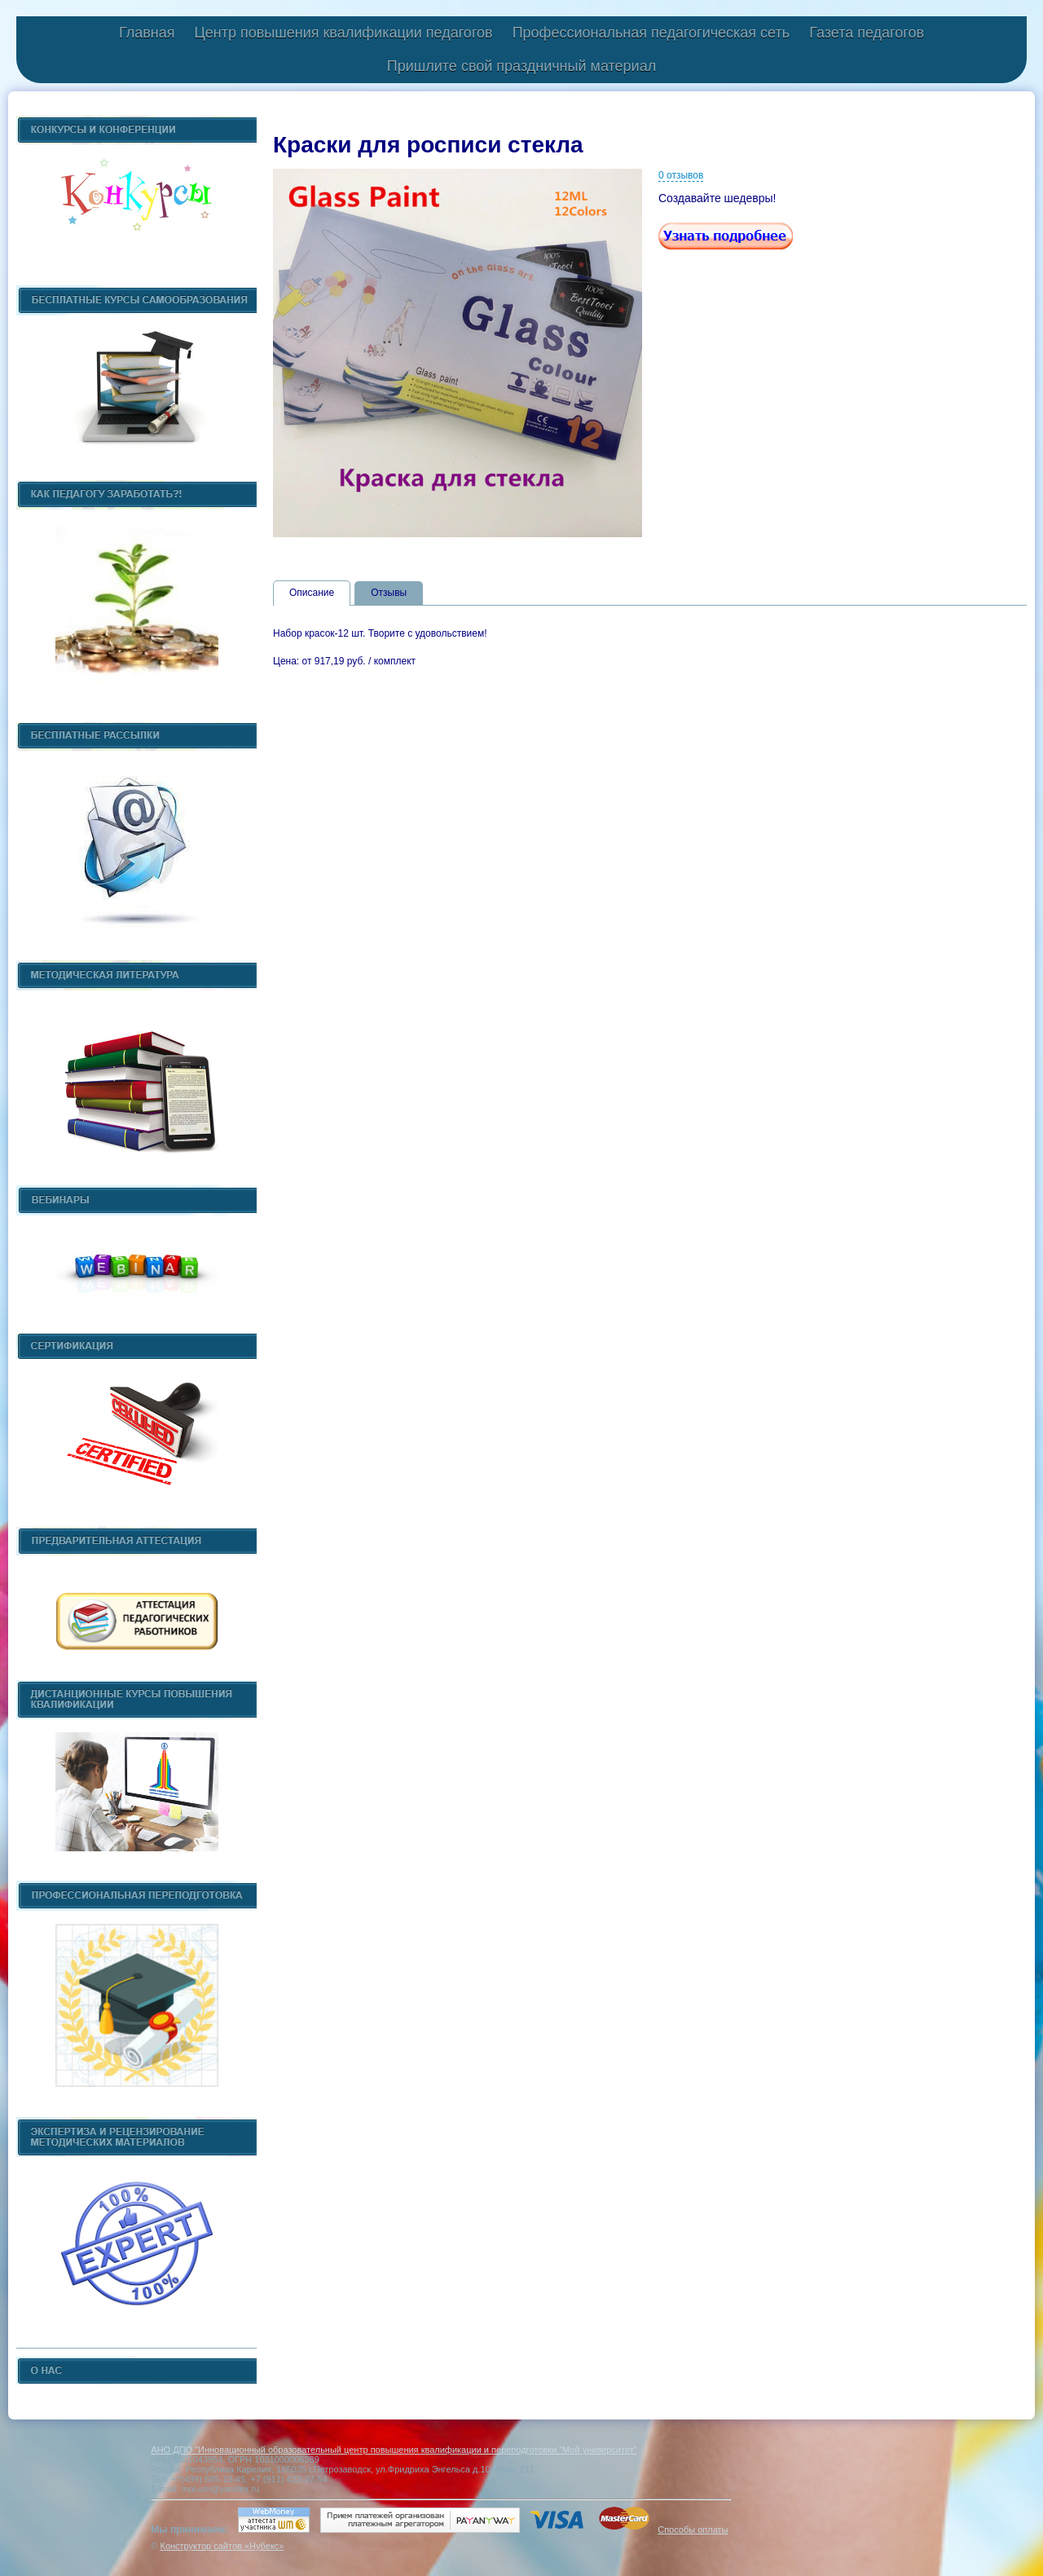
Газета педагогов (866, 32)
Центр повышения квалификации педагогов (343, 32)
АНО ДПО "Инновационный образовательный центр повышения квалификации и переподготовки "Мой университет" (393, 2450)
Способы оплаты (693, 2529)
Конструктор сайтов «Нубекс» (222, 2546)
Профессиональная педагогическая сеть (651, 32)
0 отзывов (680, 175)
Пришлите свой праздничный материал (521, 66)
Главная (147, 32)
